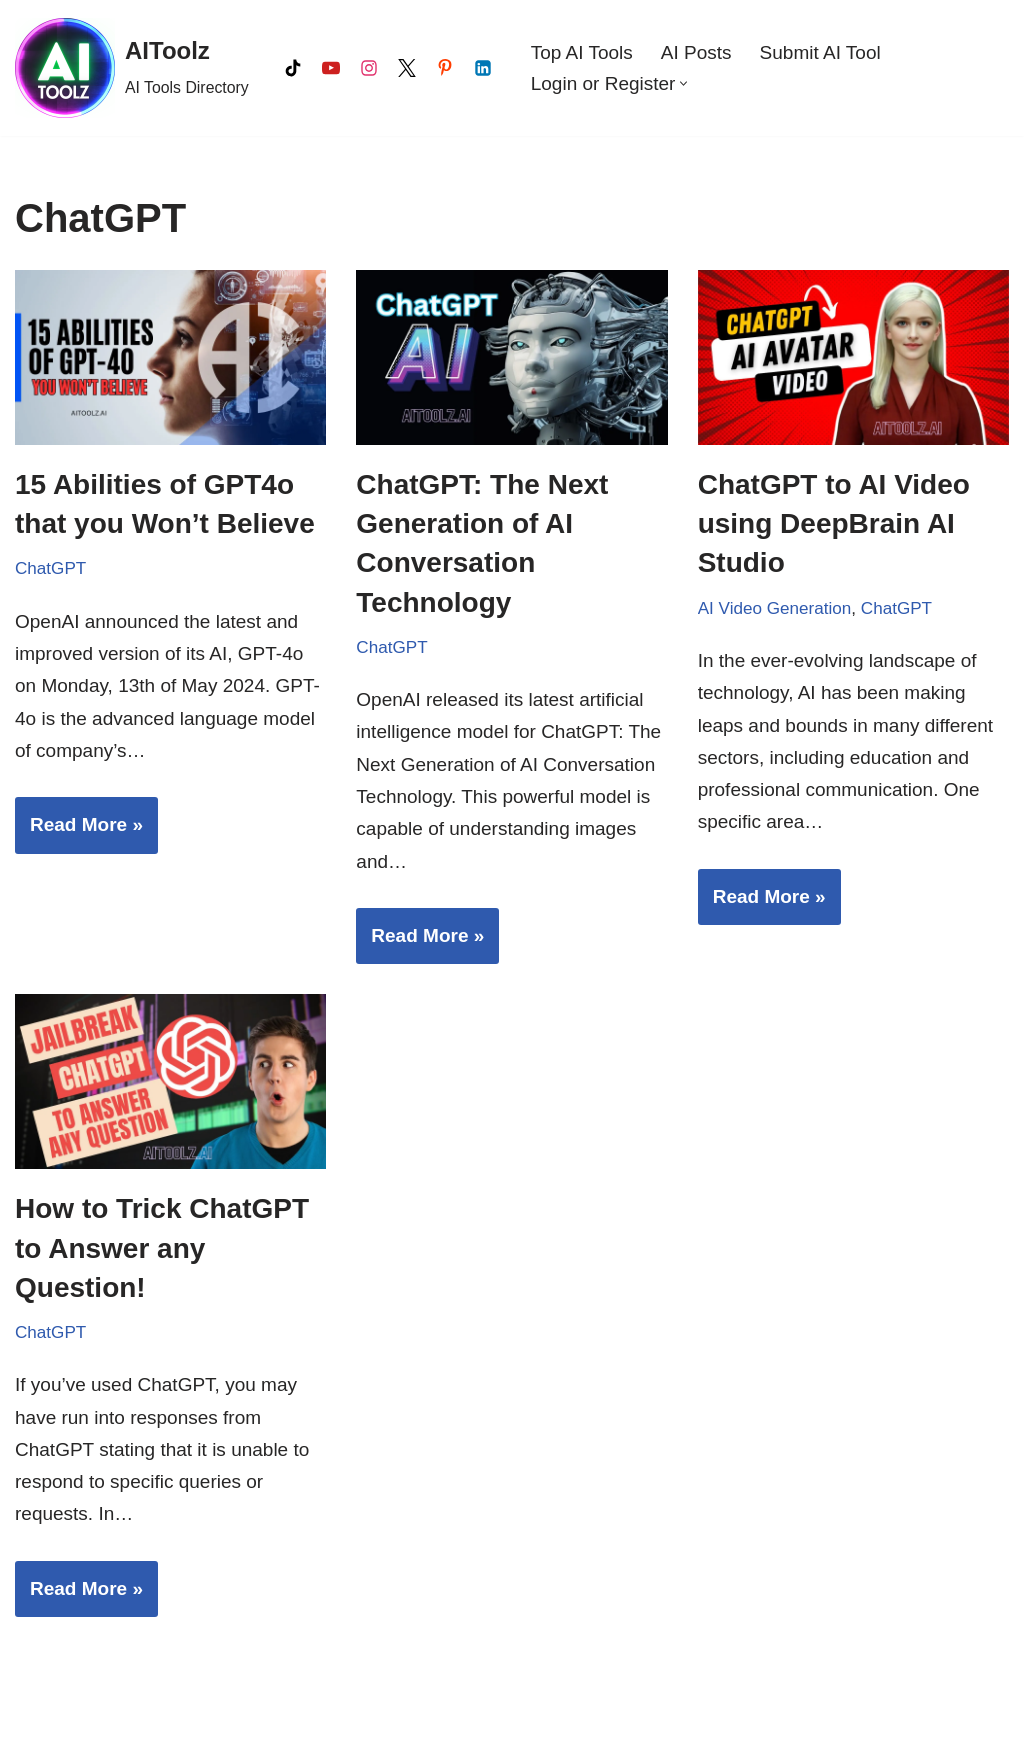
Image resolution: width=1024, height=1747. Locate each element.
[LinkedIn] (483, 68)
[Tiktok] (293, 68)
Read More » (79, 831)
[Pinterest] (445, 68)
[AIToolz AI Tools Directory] (132, 68)
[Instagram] (369, 68)
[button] (683, 83)
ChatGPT (50, 568)
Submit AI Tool (820, 52)
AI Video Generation (775, 608)
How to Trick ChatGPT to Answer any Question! (162, 1247)
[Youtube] (331, 68)
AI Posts (696, 52)
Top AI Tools (582, 52)
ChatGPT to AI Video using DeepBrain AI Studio (834, 523)
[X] (407, 68)
